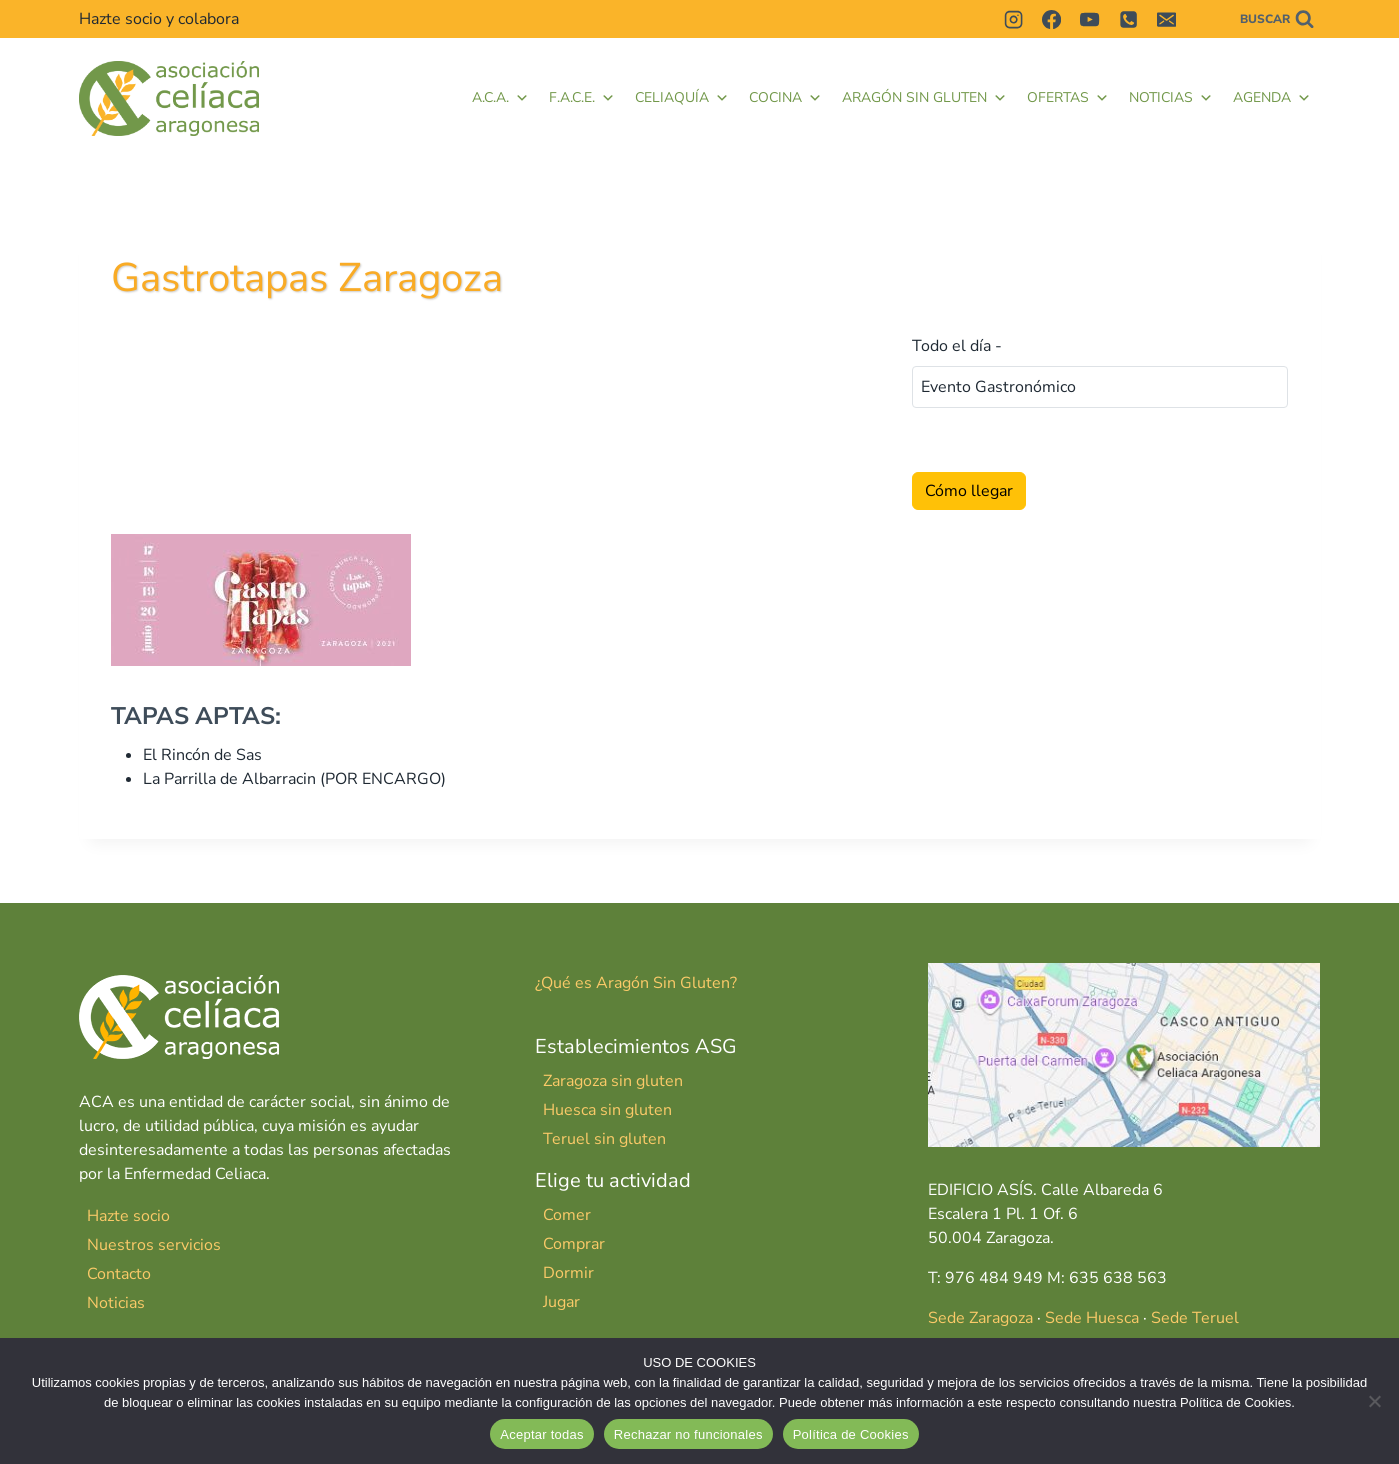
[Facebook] (1051, 19)
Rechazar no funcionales (688, 1434)
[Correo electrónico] (1167, 19)
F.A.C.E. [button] (582, 98)
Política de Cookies (851, 1434)
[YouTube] (1090, 19)
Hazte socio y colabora (159, 19)
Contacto (119, 1274)
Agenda (1272, 98)
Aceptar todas (541, 1434)
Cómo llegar (969, 491)
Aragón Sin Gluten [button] (924, 98)
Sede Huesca (1092, 1318)
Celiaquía (682, 98)
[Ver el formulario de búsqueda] (1277, 19)
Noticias (1171, 98)
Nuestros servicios (154, 1245)
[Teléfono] (1128, 19)
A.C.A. (500, 98)
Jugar (561, 1302)
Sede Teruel (1195, 1318)
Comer (567, 1215)
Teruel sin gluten (604, 1139)
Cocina (785, 98)
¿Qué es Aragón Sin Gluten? (636, 983)
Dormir (568, 1273)
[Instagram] (1013, 19)
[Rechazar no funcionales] (1374, 1401)
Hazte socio (128, 1216)
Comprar (574, 1244)
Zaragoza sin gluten (613, 1081)
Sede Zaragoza (980, 1318)
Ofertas (1068, 98)
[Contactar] (1205, 19)
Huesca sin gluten (607, 1110)
